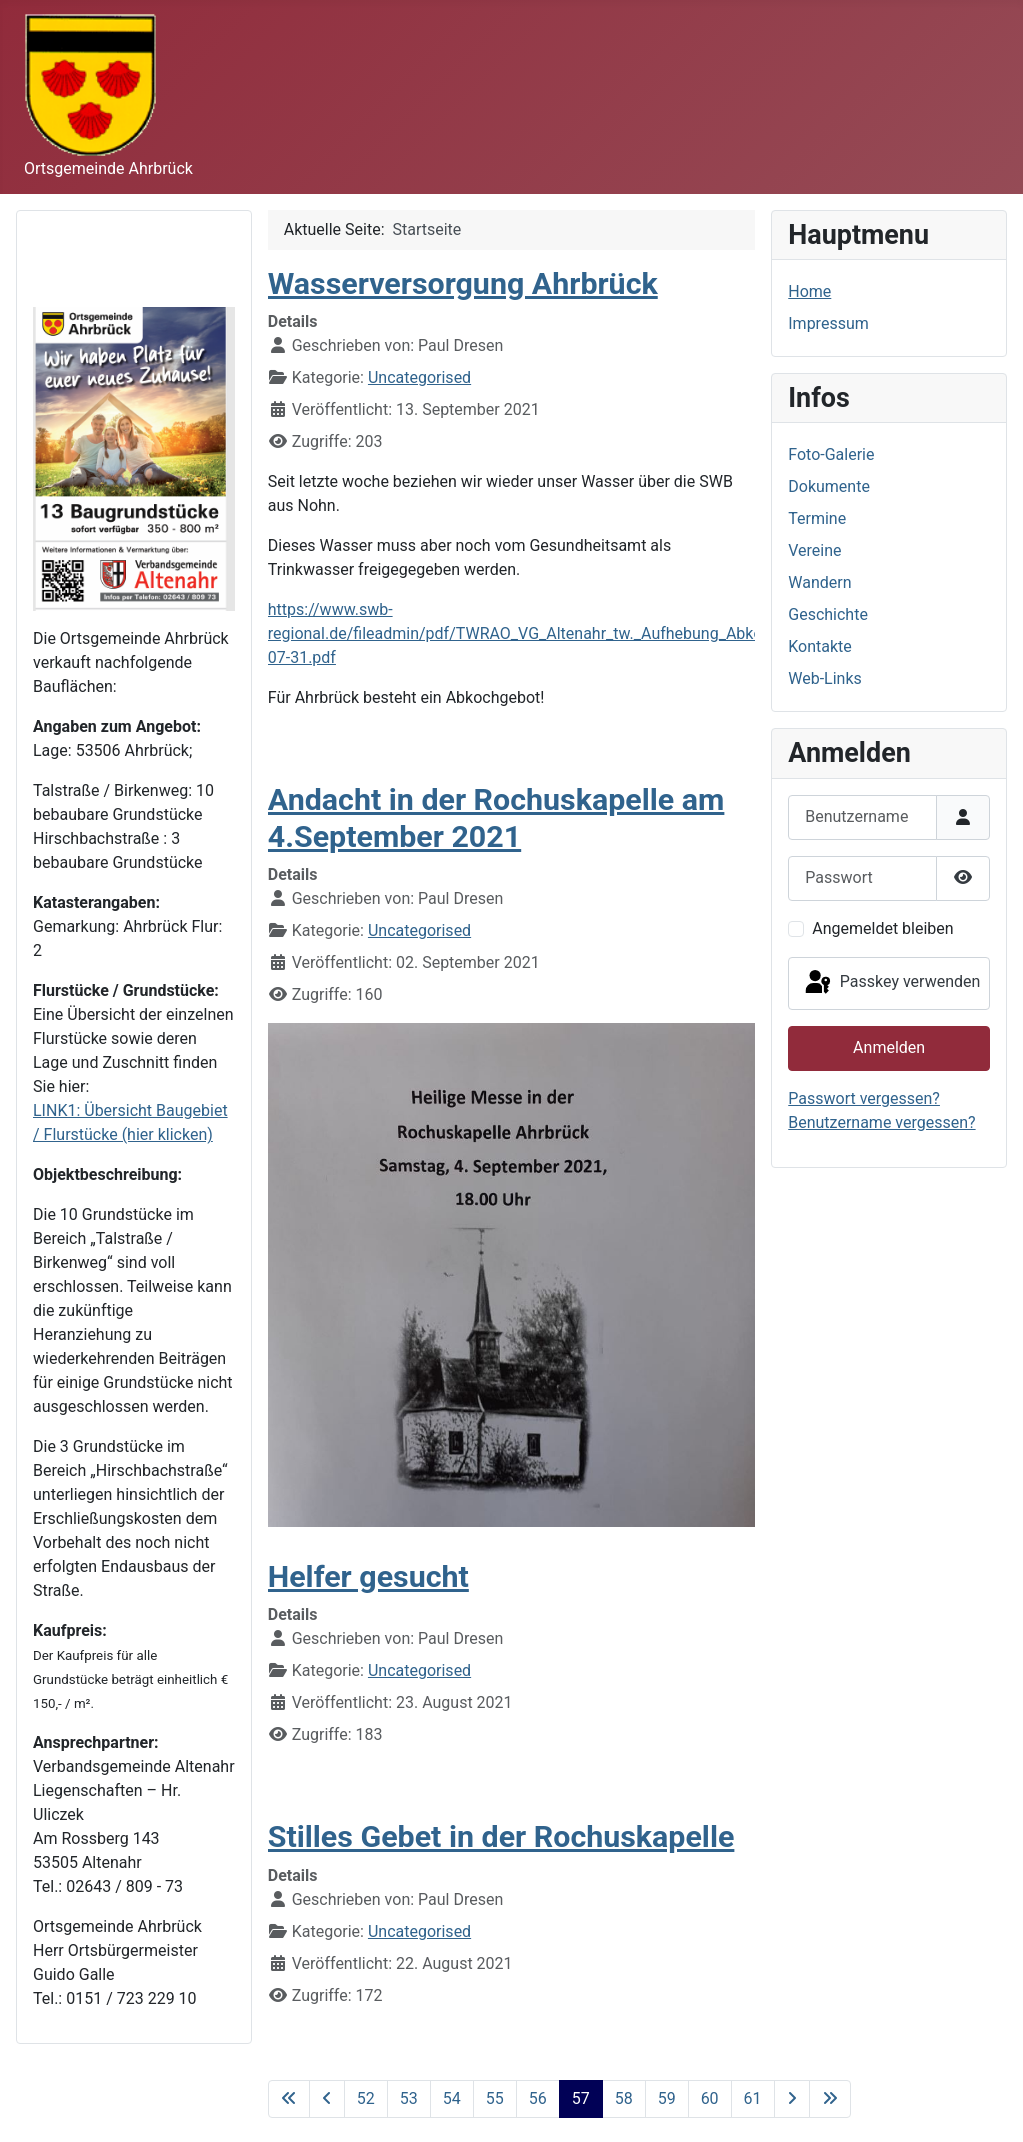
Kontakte (820, 646)
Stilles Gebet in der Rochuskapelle (501, 1836)
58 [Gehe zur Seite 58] (624, 2098)
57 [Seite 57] (581, 2098)
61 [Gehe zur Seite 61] (753, 2098)
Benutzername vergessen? (881, 1122)
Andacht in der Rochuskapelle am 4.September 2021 (496, 817)
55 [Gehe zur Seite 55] (495, 2098)
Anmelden (889, 1047)
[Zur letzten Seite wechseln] (830, 2099)
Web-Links (825, 678)
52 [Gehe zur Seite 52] (366, 2098)
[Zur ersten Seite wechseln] (289, 2099)
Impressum (828, 323)
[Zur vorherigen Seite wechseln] (327, 2099)
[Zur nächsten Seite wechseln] (792, 2099)
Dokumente (829, 486)
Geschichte (828, 614)
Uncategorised (419, 377)
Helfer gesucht (368, 1576)
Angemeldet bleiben (882, 928)
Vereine (814, 550)
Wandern (819, 582)
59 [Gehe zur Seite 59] (667, 2098)
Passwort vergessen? (864, 1098)
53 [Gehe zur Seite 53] (409, 2098)
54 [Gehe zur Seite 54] (452, 2098)
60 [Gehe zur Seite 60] (710, 2098)
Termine (817, 518)
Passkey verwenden (891, 983)
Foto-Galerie (831, 454)
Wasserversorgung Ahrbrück (463, 283)
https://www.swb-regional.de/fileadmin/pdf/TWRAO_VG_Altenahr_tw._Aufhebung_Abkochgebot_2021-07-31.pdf (568, 633)
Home (809, 291)
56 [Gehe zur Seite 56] (538, 2098)
